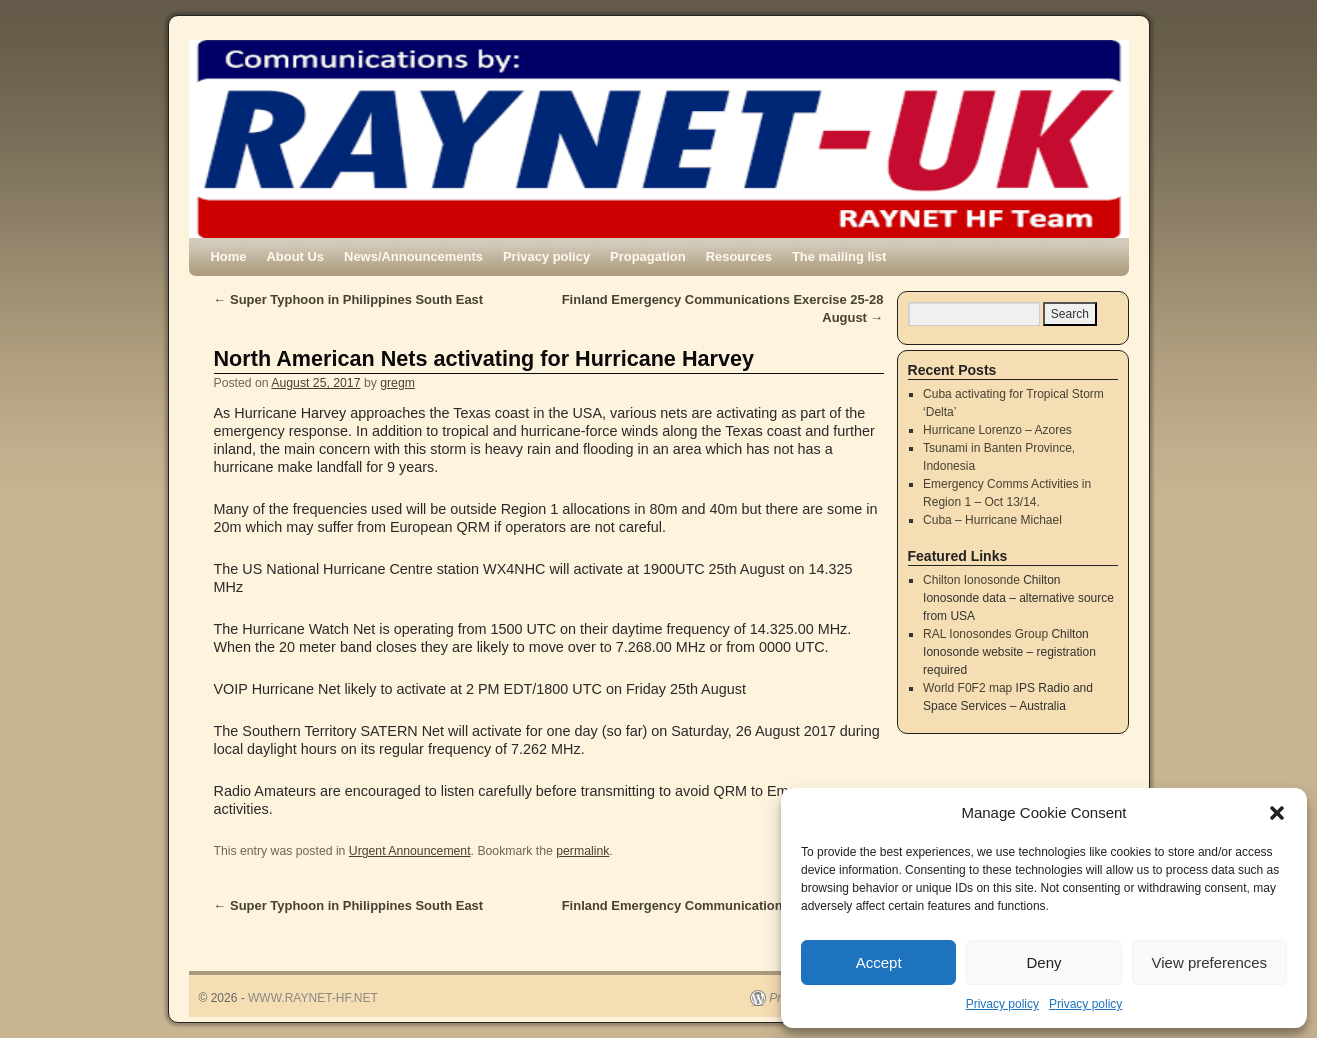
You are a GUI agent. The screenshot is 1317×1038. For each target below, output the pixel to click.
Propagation (648, 256)
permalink (582, 851)
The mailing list (839, 256)
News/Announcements (413, 256)
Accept (879, 962)
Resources (739, 256)
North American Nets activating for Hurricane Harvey (484, 358)
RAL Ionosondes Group (985, 634)
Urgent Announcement (410, 851)
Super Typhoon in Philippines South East (349, 299)
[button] (1277, 813)
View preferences (1210, 962)
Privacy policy (1002, 1004)
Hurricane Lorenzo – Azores (997, 430)
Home (229, 256)
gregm (397, 383)
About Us (296, 256)
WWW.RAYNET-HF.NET (313, 998)
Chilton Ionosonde (971, 580)
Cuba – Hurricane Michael (992, 520)
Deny (1043, 962)
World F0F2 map (967, 688)
